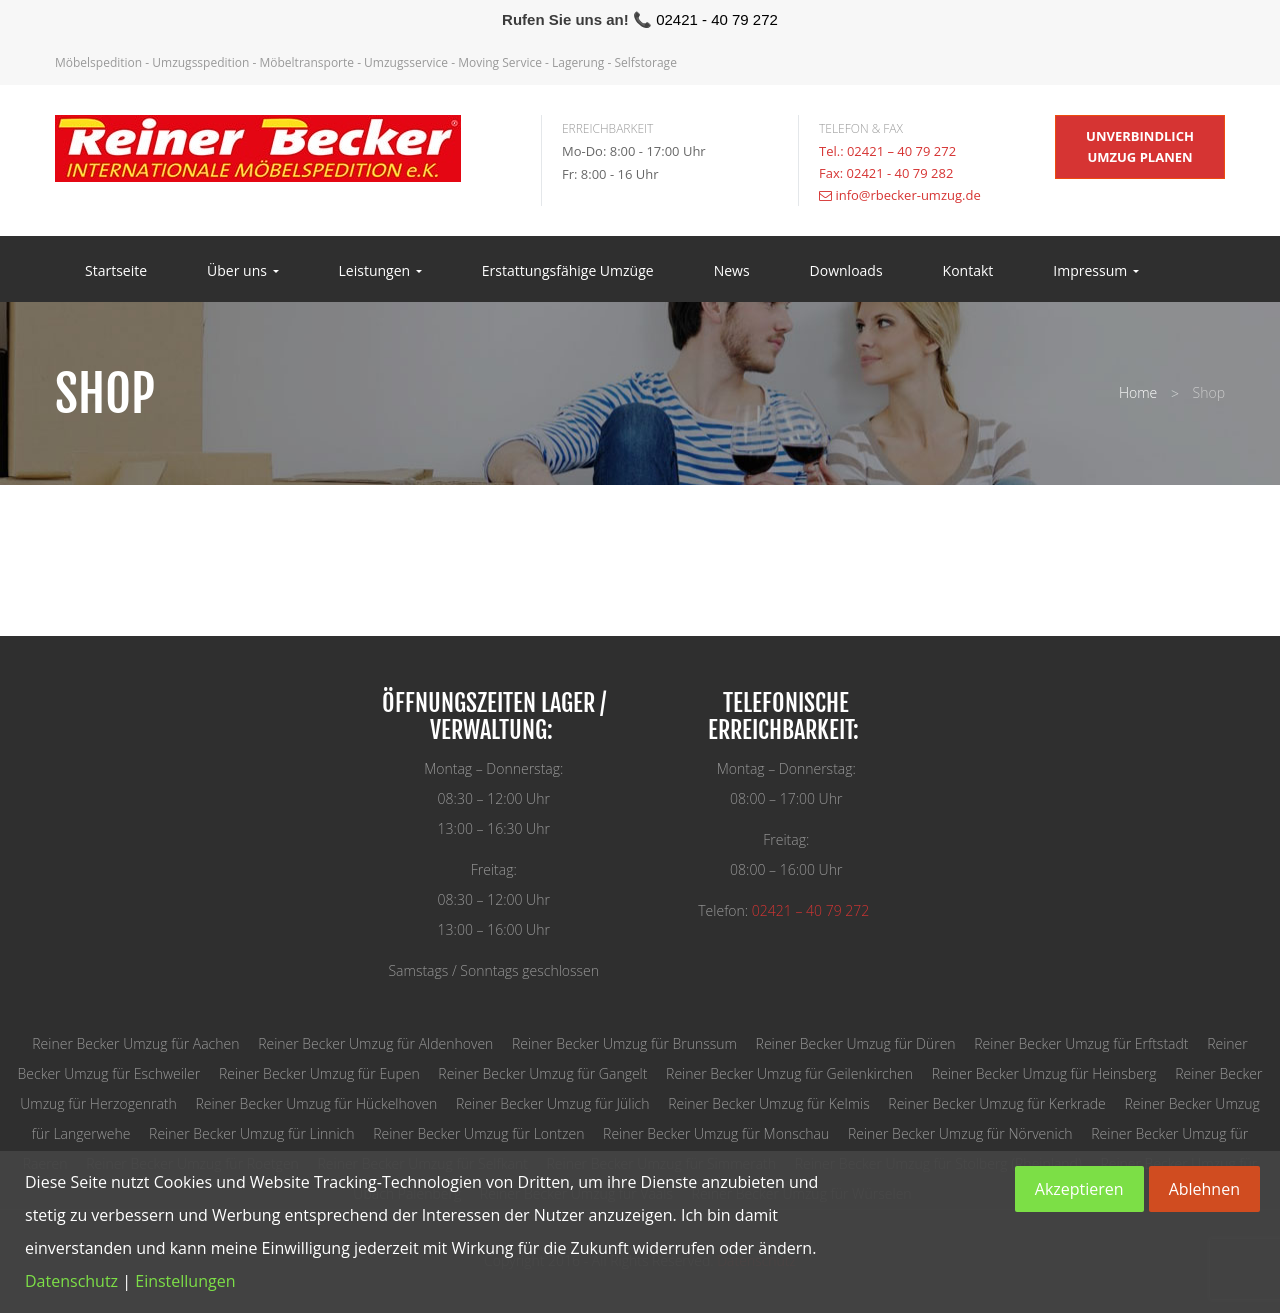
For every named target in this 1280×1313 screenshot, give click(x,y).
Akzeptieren (1079, 1189)
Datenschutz (71, 1281)
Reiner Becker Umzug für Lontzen (478, 1133)
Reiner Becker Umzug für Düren (856, 1043)
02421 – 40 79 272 (810, 910)
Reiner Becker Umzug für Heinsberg (1044, 1073)
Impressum (1096, 271)
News (732, 271)
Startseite (116, 271)
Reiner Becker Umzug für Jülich (552, 1103)
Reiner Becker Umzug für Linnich (251, 1133)
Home (1138, 392)
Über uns (242, 271)
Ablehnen (1204, 1189)
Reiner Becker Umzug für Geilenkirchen (789, 1073)
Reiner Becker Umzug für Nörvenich (960, 1133)
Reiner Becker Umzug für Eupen (319, 1073)
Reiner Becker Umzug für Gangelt (542, 1073)
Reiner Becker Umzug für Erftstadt (1081, 1043)
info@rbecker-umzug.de (907, 195)
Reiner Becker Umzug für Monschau (716, 1133)
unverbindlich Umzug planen (1140, 146)
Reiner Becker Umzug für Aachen (135, 1043)
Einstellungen (185, 1281)
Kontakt (968, 271)
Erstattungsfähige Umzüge (568, 271)
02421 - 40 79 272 (717, 19)
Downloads (846, 271)
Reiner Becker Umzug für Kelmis (769, 1103)
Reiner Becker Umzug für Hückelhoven (316, 1103)
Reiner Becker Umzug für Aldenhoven (375, 1043)
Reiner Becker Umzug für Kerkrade (996, 1103)
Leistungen (380, 271)
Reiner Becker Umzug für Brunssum (624, 1043)
